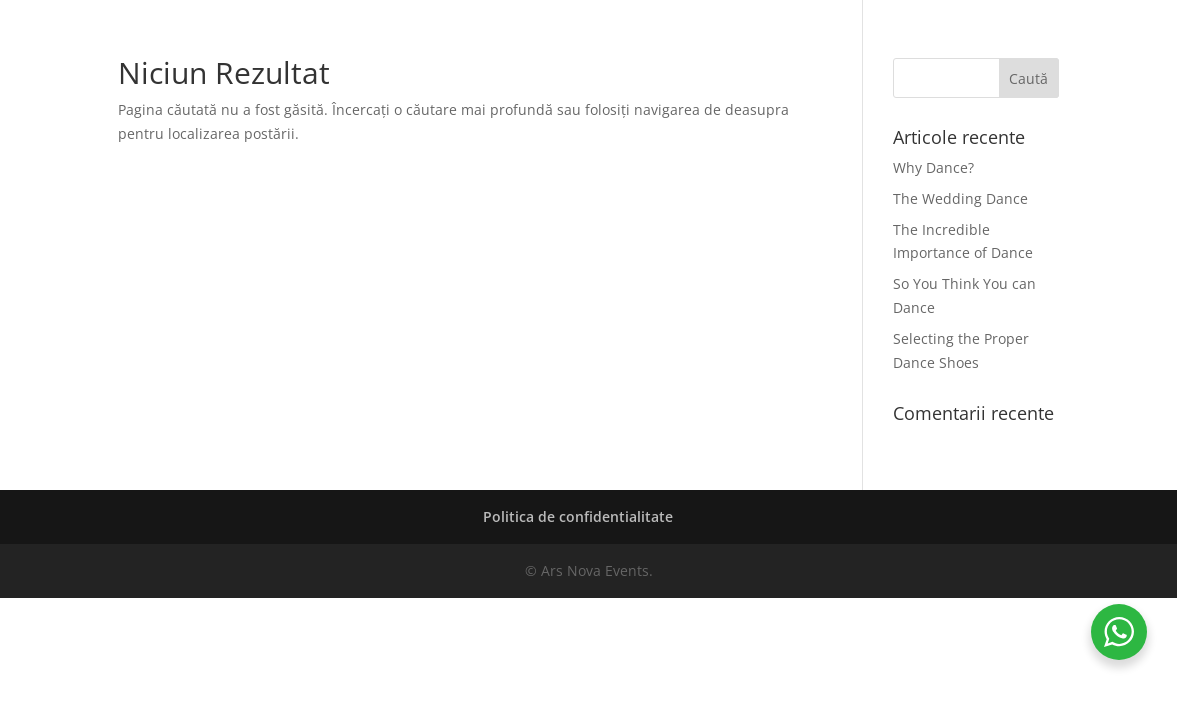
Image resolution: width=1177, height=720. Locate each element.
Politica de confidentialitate (578, 516)
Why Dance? (933, 167)
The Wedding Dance (960, 198)
